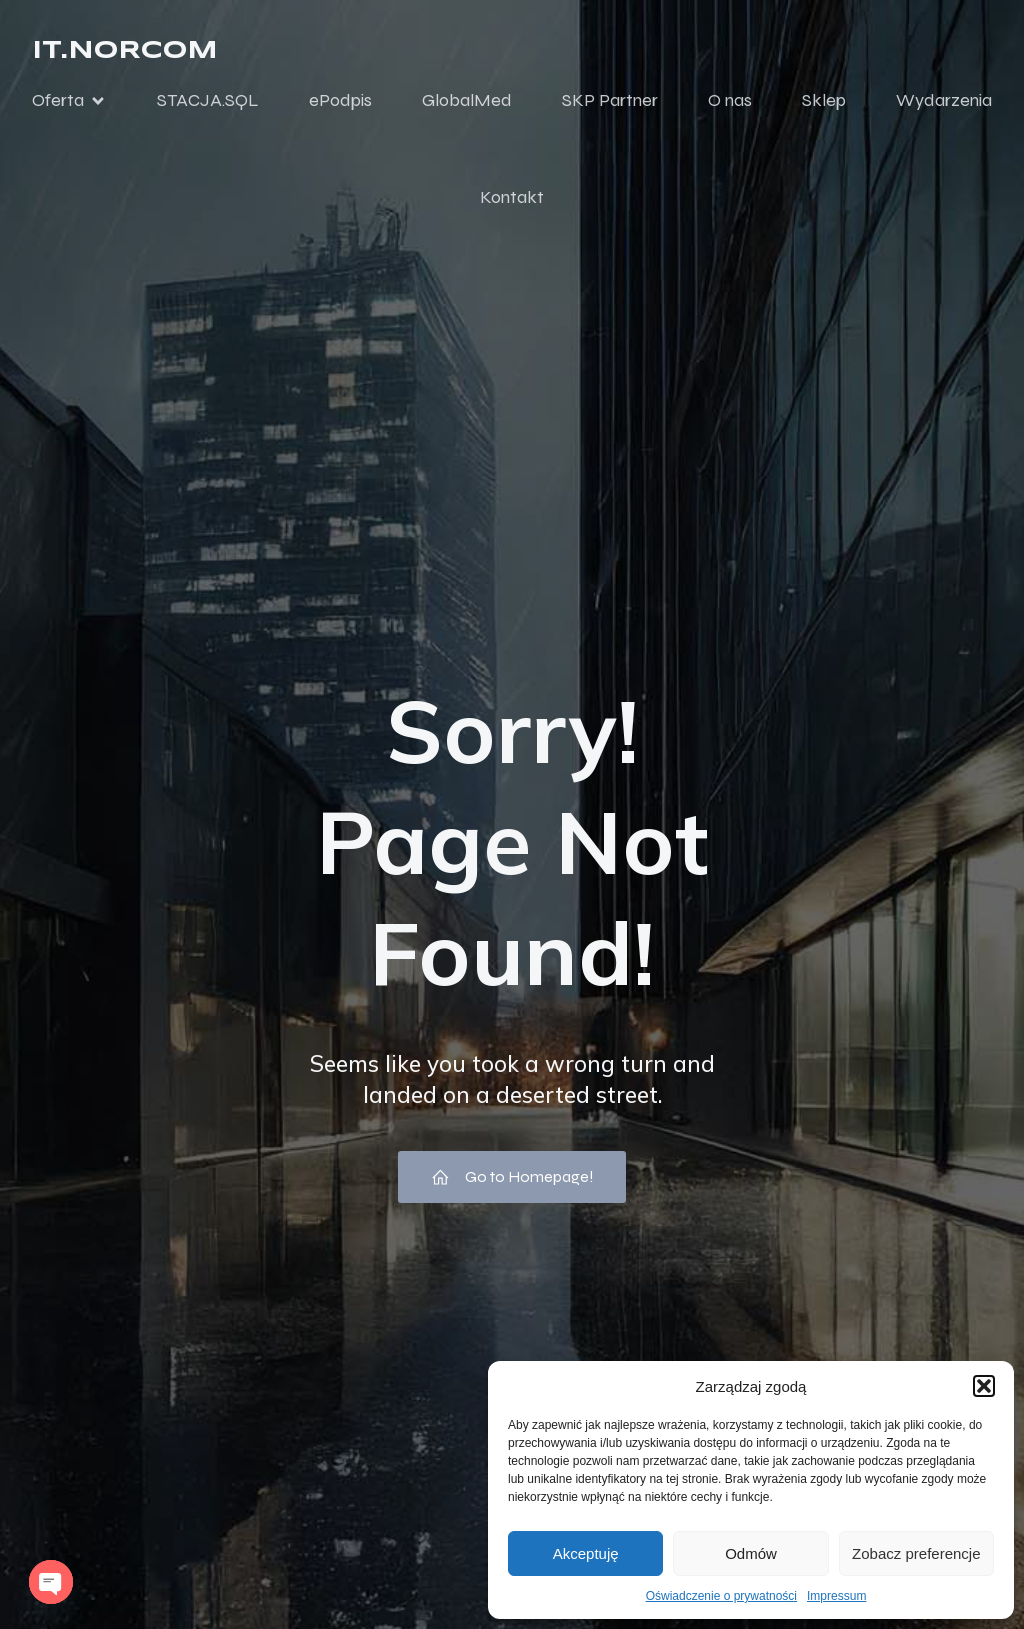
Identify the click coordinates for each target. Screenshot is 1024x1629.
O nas (730, 103)
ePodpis (340, 103)
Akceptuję (586, 1553)
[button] (984, 1386)
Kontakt (512, 200)
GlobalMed (467, 103)
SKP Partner (610, 103)
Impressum (836, 1596)
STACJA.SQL (208, 103)
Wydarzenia (944, 103)
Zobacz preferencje (916, 1553)
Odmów (751, 1553)
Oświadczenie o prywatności (721, 1596)
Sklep (824, 103)
